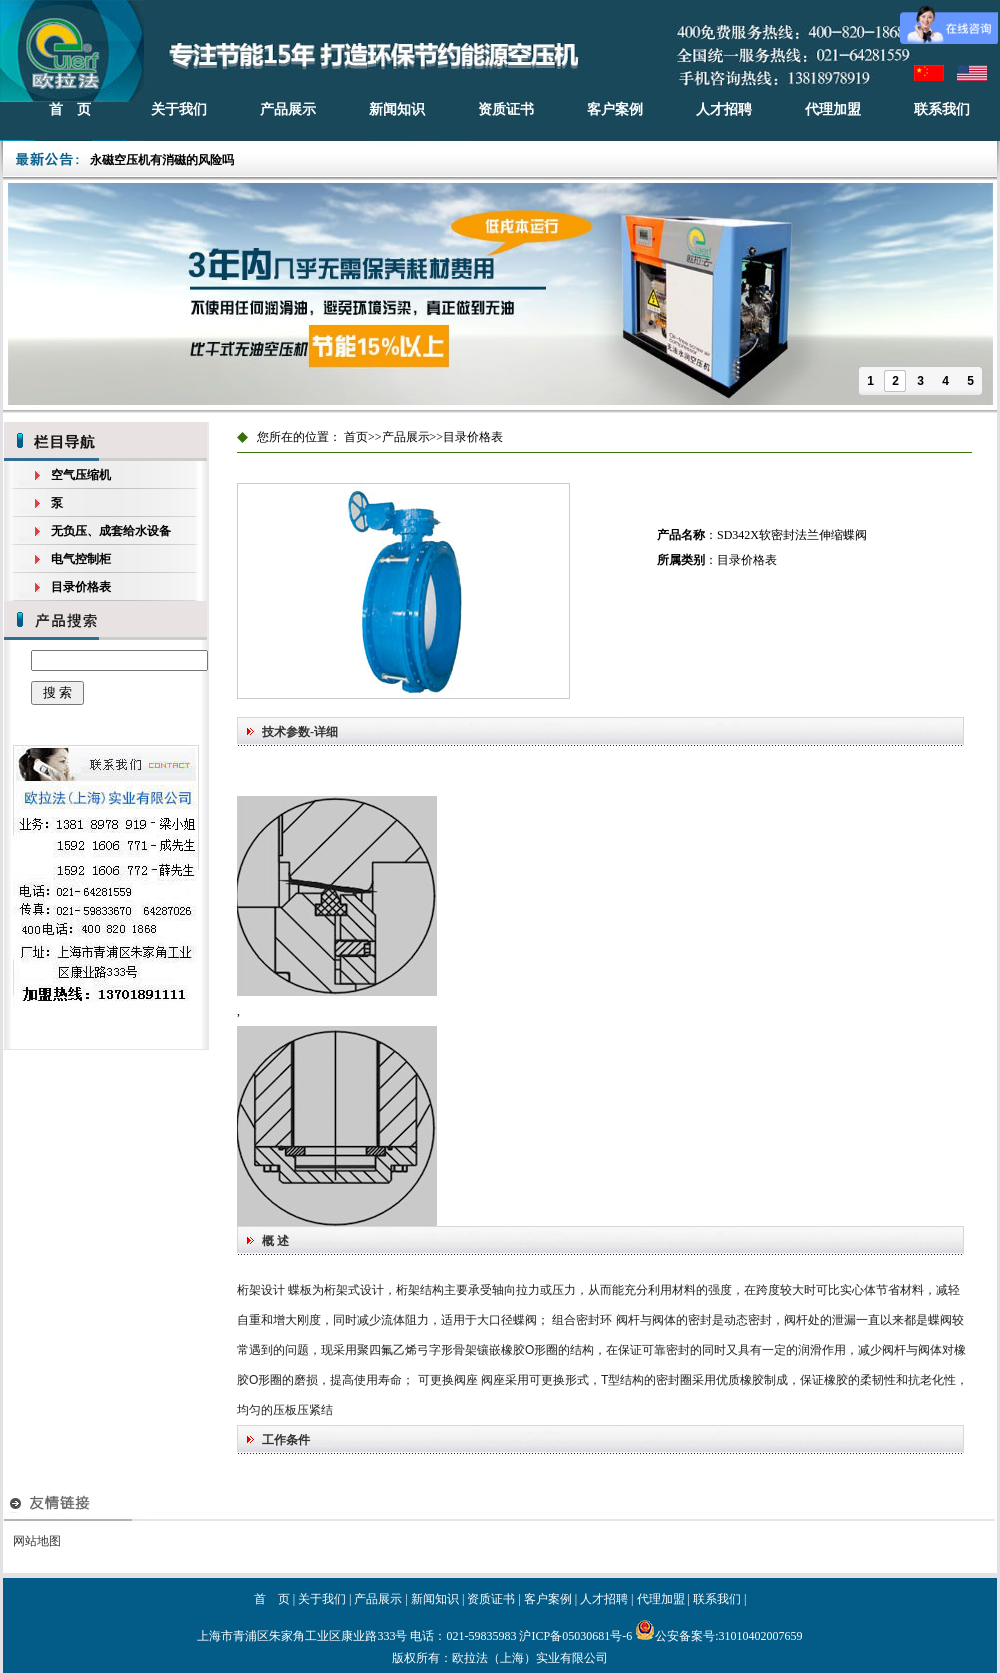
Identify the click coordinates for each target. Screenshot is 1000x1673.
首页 (356, 437)
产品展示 (288, 109)
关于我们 (179, 109)
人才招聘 (724, 109)
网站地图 (37, 1541)
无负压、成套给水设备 (111, 531)
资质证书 (506, 109)
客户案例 (615, 109)
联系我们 (942, 109)
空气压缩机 (81, 475)
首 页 (70, 109)
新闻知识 (397, 109)
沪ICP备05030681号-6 (575, 1636)
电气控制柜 (81, 559)
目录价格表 (81, 587)
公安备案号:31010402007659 (718, 1636)
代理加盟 (833, 109)
